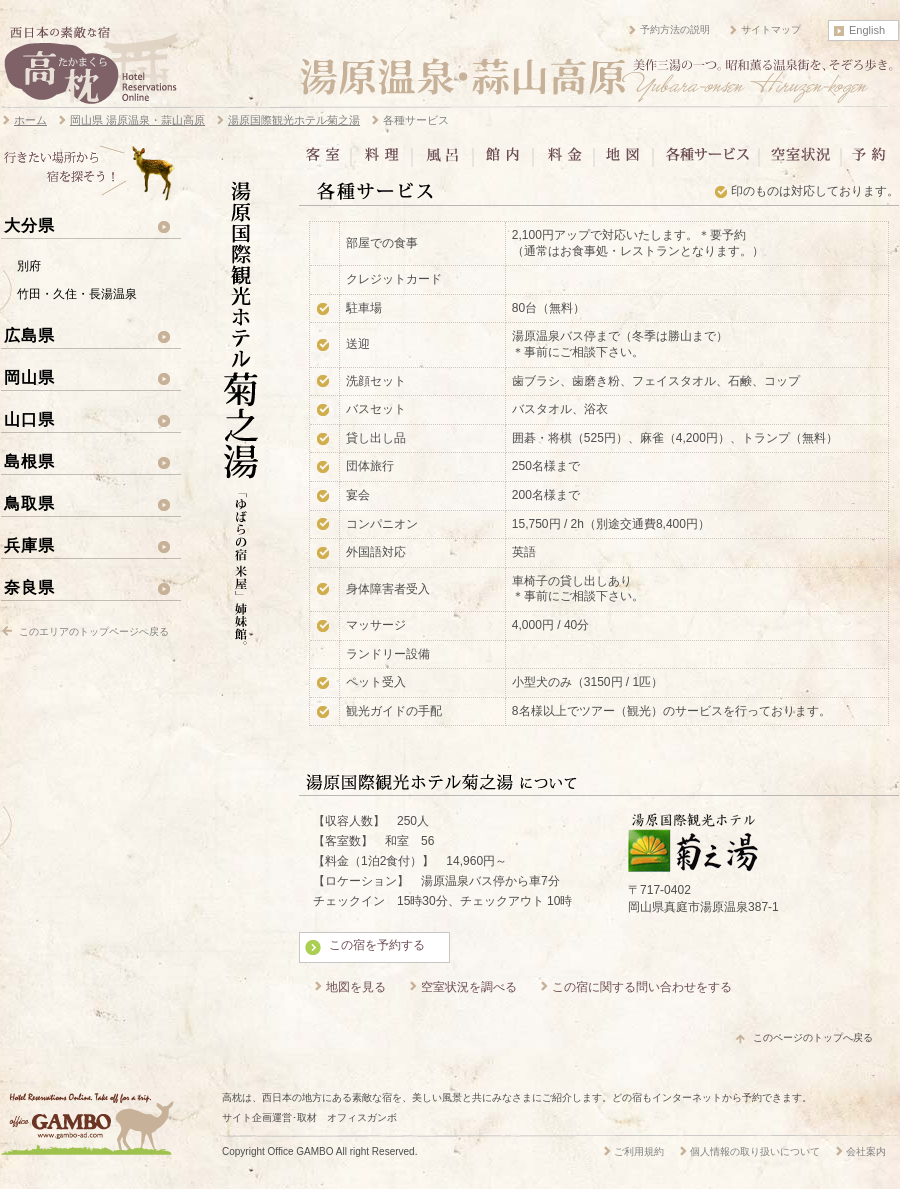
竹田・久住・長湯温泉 (77, 294)
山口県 (29, 419)
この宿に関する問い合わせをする (642, 987)
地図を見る (356, 987)
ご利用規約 (639, 1151)
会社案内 (866, 1151)
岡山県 (29, 377)
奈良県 (29, 587)
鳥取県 (29, 503)
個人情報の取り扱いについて (755, 1151)
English (867, 30)
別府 (29, 266)
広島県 (29, 335)
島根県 (29, 461)
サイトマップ (771, 29)
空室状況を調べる (469, 987)
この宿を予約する (377, 945)
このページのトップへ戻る (813, 1037)
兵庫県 (29, 545)
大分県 (29, 225)
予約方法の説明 (675, 29)
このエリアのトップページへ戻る (94, 631)
